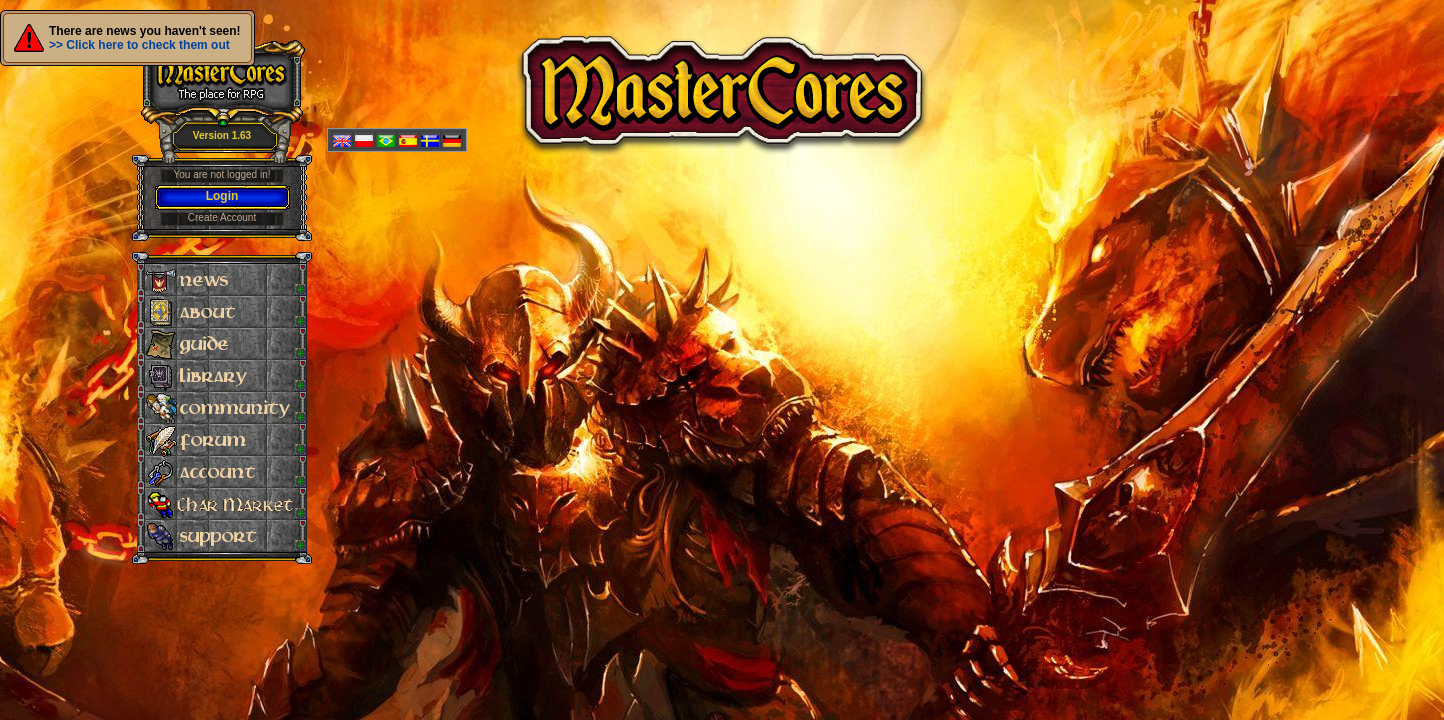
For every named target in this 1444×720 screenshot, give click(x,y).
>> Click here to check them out (139, 45)
